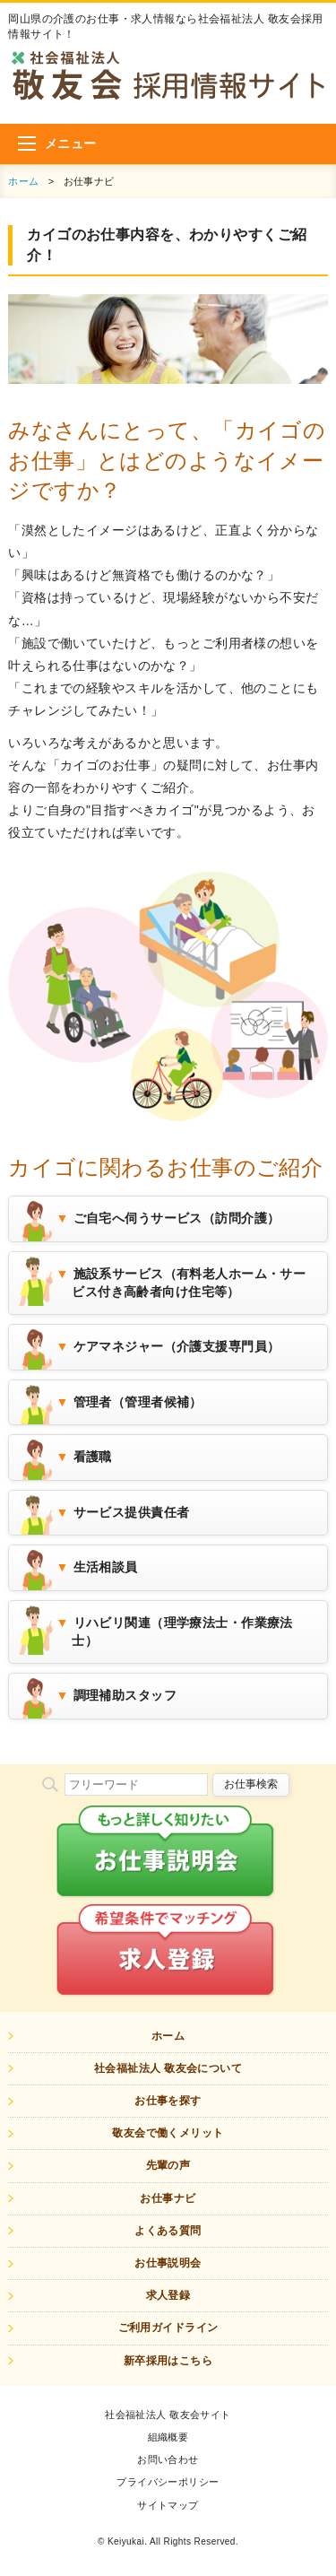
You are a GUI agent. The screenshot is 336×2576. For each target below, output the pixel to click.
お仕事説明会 (168, 2263)
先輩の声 (168, 2165)
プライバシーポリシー (167, 2481)
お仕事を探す (168, 2100)
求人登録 (168, 2295)
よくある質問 (168, 2230)
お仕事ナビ (167, 2198)
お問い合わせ (168, 2459)
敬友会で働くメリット (167, 2133)
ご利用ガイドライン (168, 2327)
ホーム (23, 181)
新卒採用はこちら (168, 2360)
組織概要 (168, 2437)
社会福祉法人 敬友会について (168, 2068)
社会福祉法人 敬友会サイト (168, 2414)
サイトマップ (168, 2505)
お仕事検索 (251, 1784)
